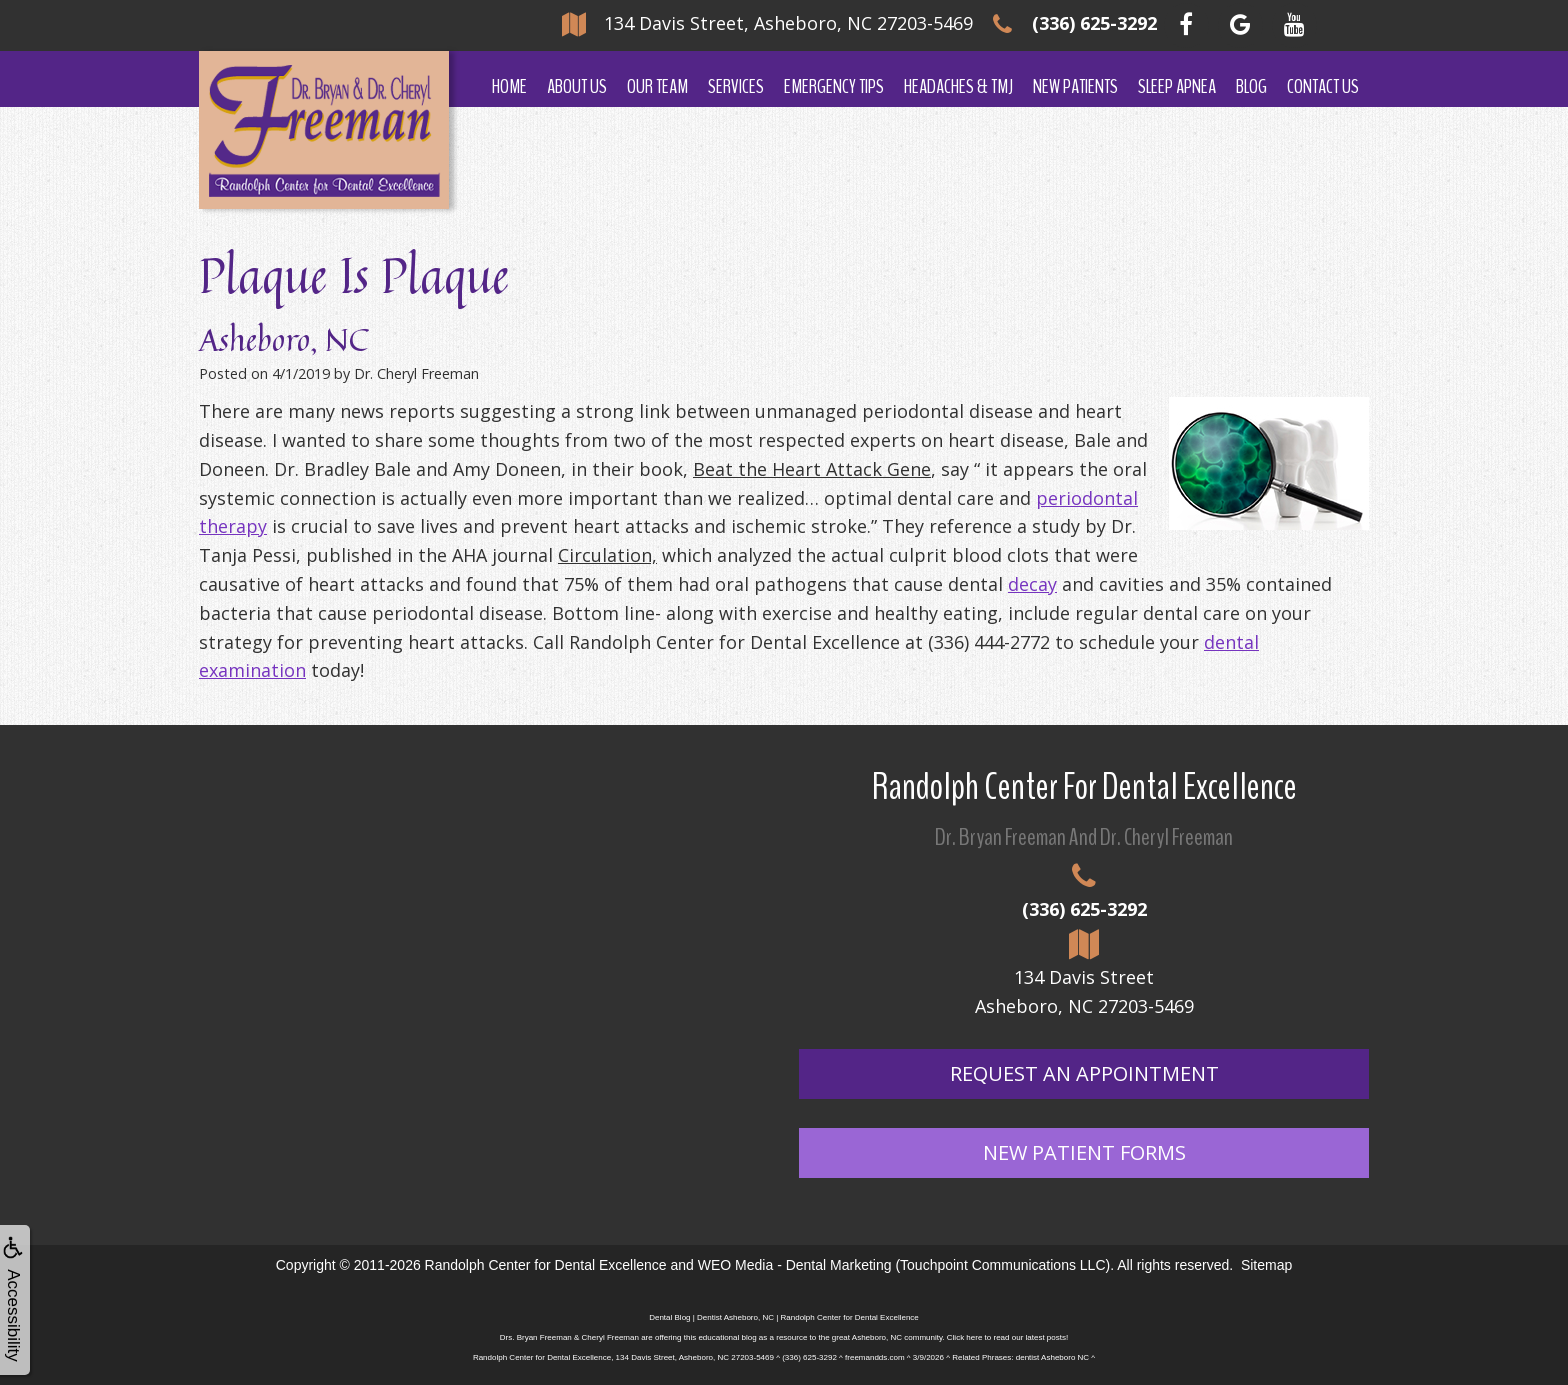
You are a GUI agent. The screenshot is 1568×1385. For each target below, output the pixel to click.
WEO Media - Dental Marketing (795, 1265)
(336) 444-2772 (989, 642)
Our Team (657, 86)
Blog (1251, 86)
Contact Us (1323, 86)
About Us (577, 86)
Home (509, 86)
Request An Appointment (1084, 1073)
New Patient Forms (1084, 1152)
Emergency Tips (834, 86)
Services (736, 86)
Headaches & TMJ (958, 86)
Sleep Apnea (1177, 86)
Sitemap (1266, 1265)
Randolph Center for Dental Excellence (546, 1265)
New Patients (1075, 86)
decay (1032, 584)
